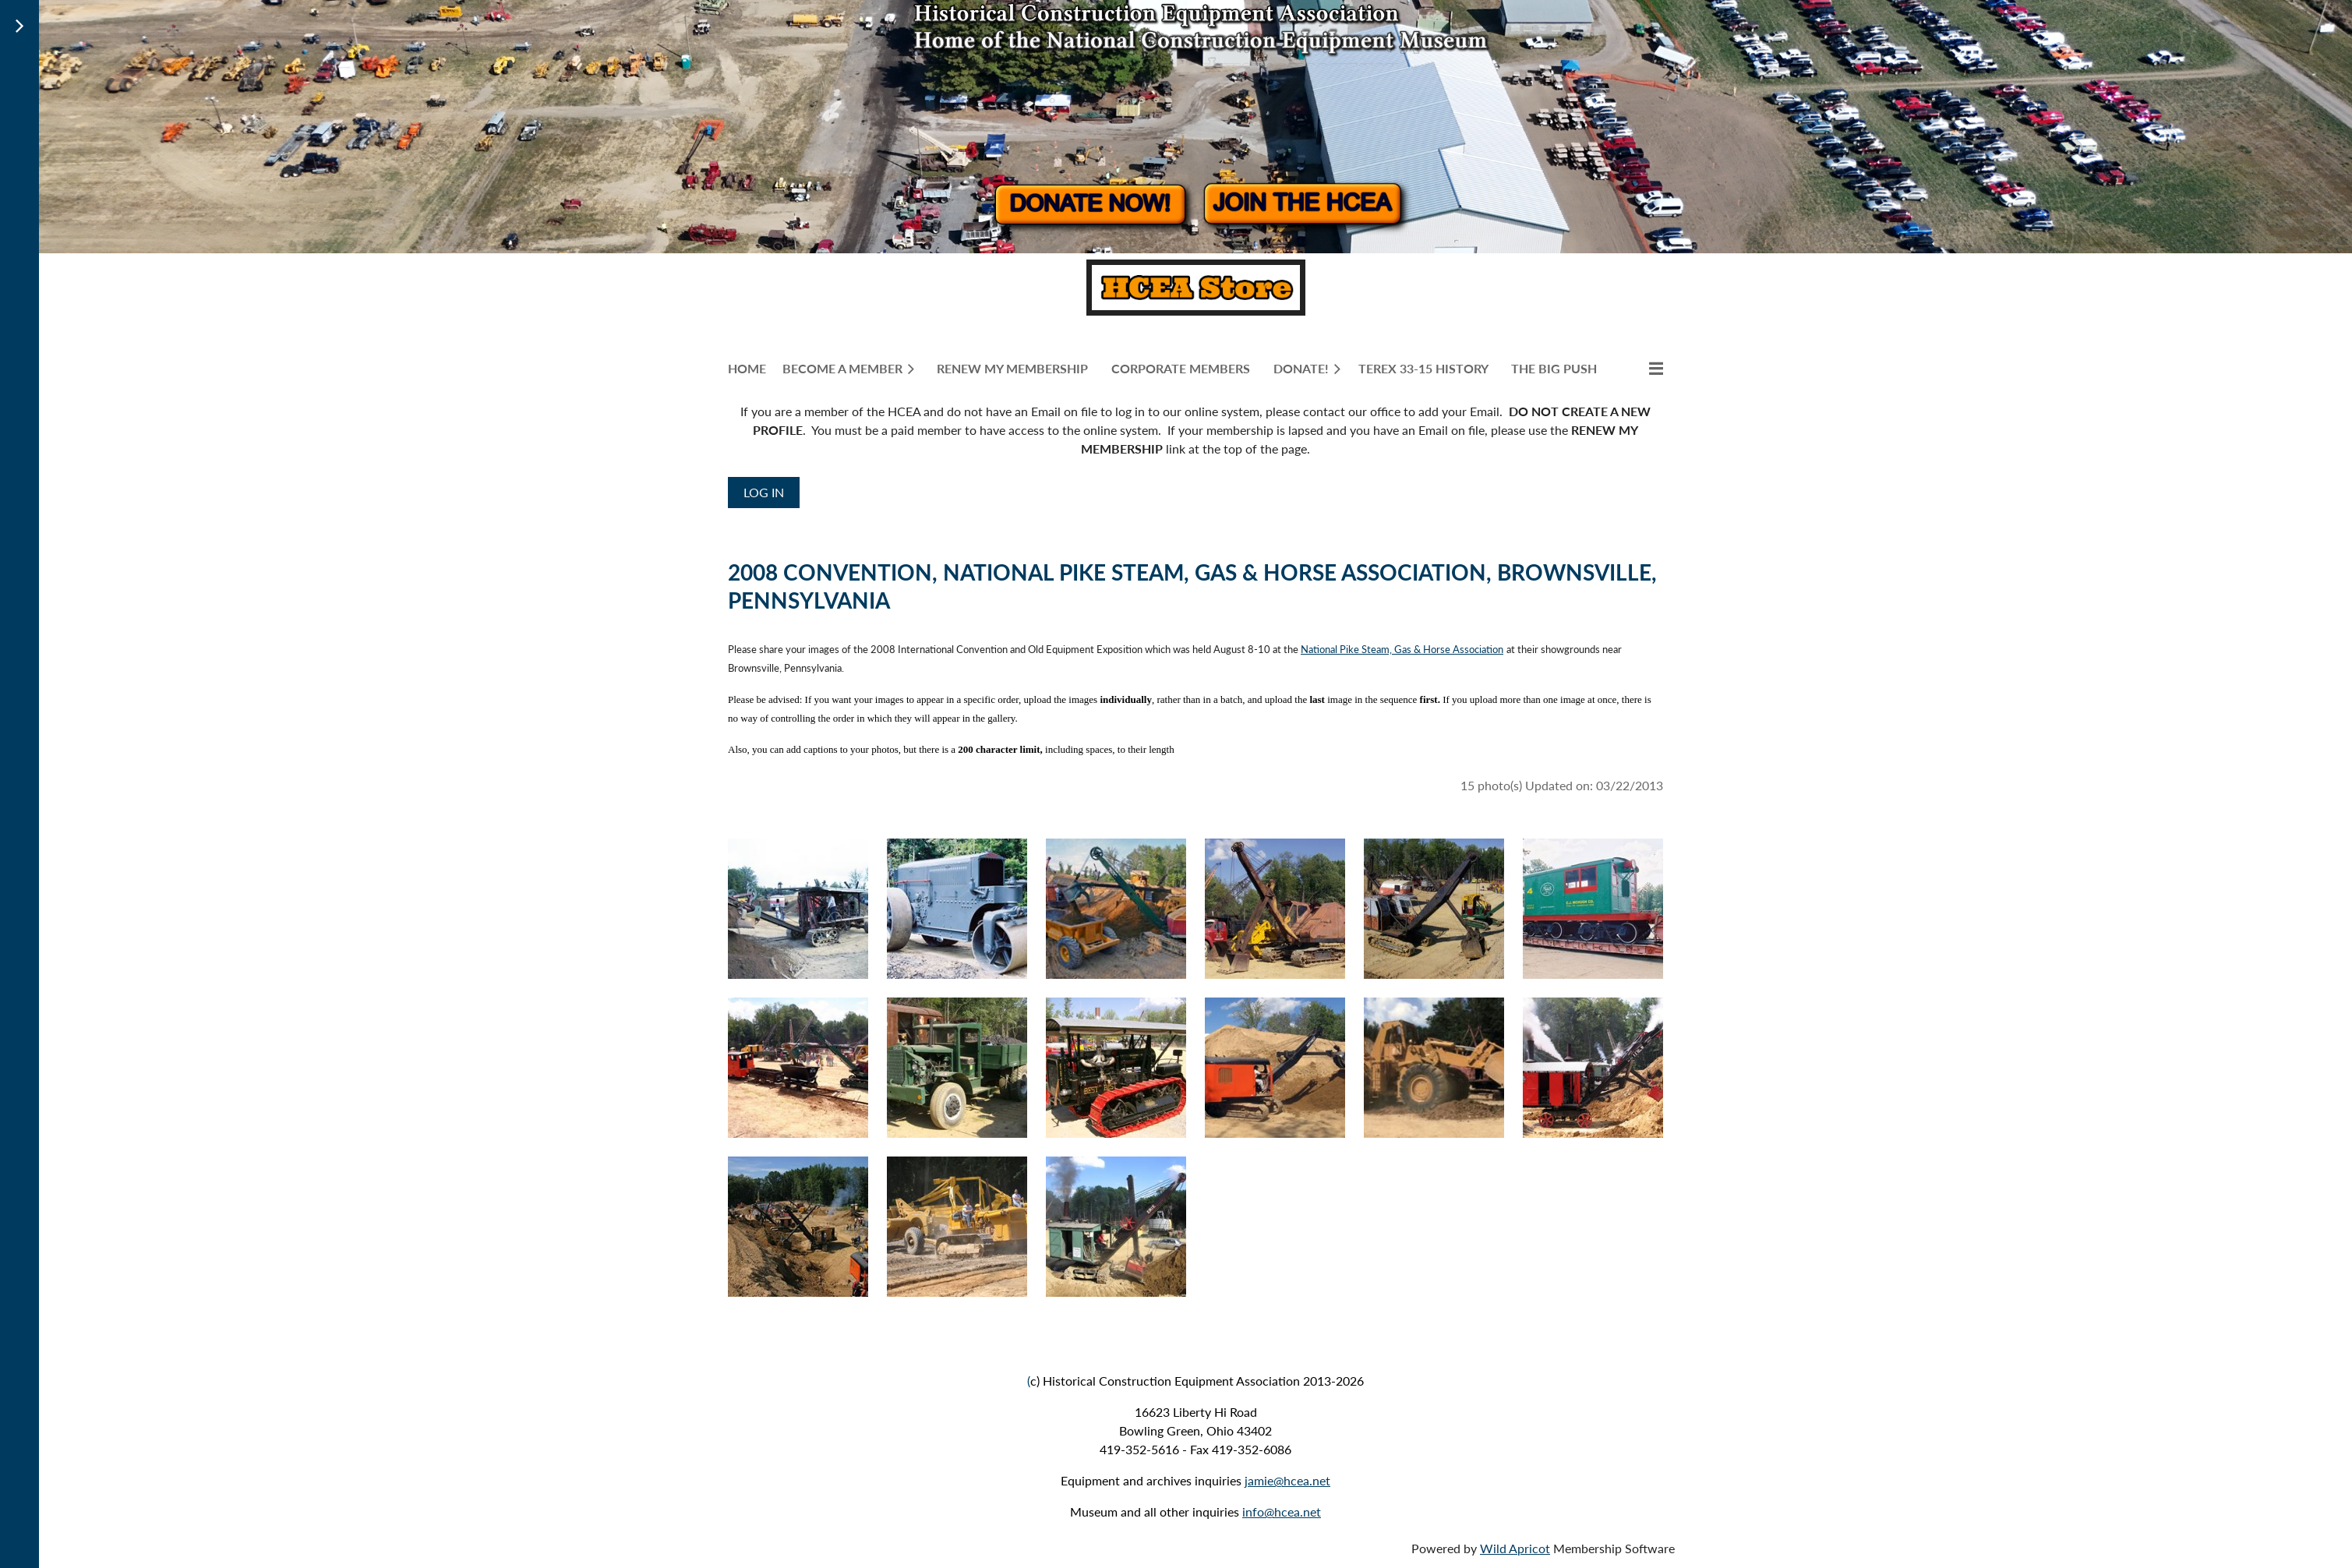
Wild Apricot (1515, 1548)
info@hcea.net (1281, 1511)
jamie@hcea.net (1287, 1480)
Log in (763, 492)
